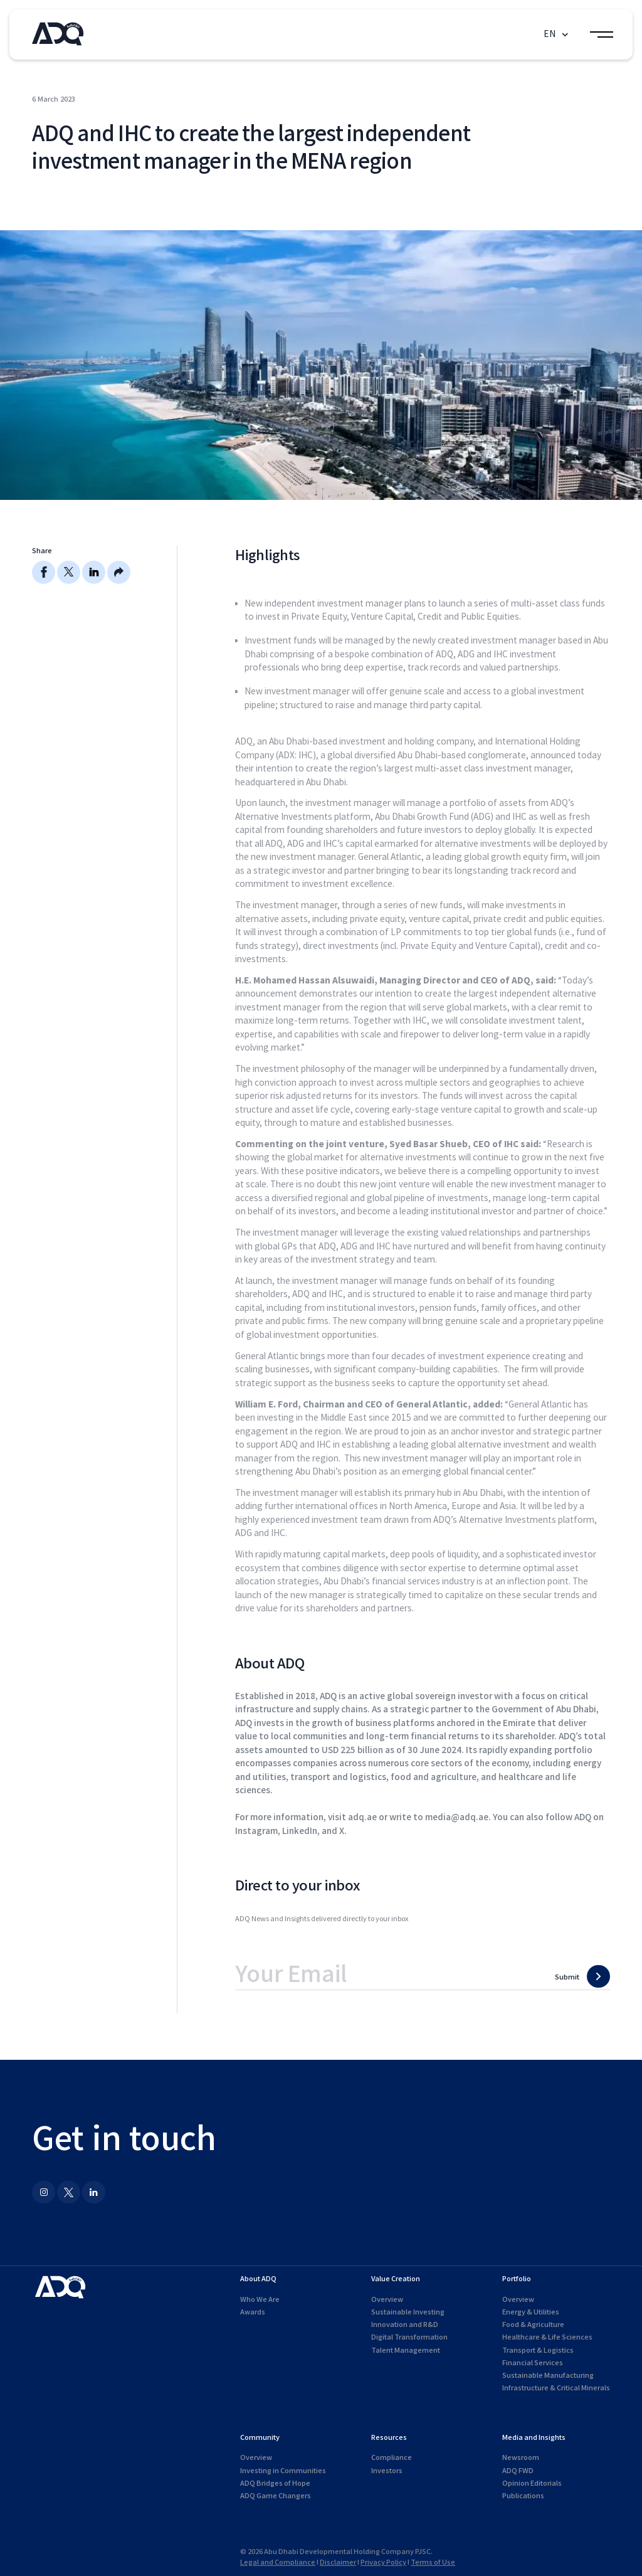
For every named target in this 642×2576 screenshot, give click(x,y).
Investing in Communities (283, 2471)
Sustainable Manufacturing (548, 2375)
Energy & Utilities (530, 2312)
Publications (523, 2496)
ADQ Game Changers (275, 2496)
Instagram (256, 1831)
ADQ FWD (518, 2471)
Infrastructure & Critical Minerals (556, 2388)
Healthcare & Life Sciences (547, 2337)
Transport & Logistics (538, 2350)
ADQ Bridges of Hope (275, 2483)
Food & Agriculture (533, 2325)
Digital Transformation (409, 2337)
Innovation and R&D (404, 2325)
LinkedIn (299, 1831)
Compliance (391, 2457)
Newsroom (520, 2457)
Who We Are (260, 2299)
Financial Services (532, 2363)
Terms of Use (433, 2562)
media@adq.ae (456, 1817)
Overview (387, 2299)
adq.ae (362, 1817)
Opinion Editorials (532, 2483)
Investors (387, 2471)
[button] (557, 34)
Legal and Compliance (277, 2562)
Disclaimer (338, 2562)
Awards (252, 2312)
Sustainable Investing (408, 2312)
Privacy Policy (383, 2562)
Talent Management (405, 2350)
